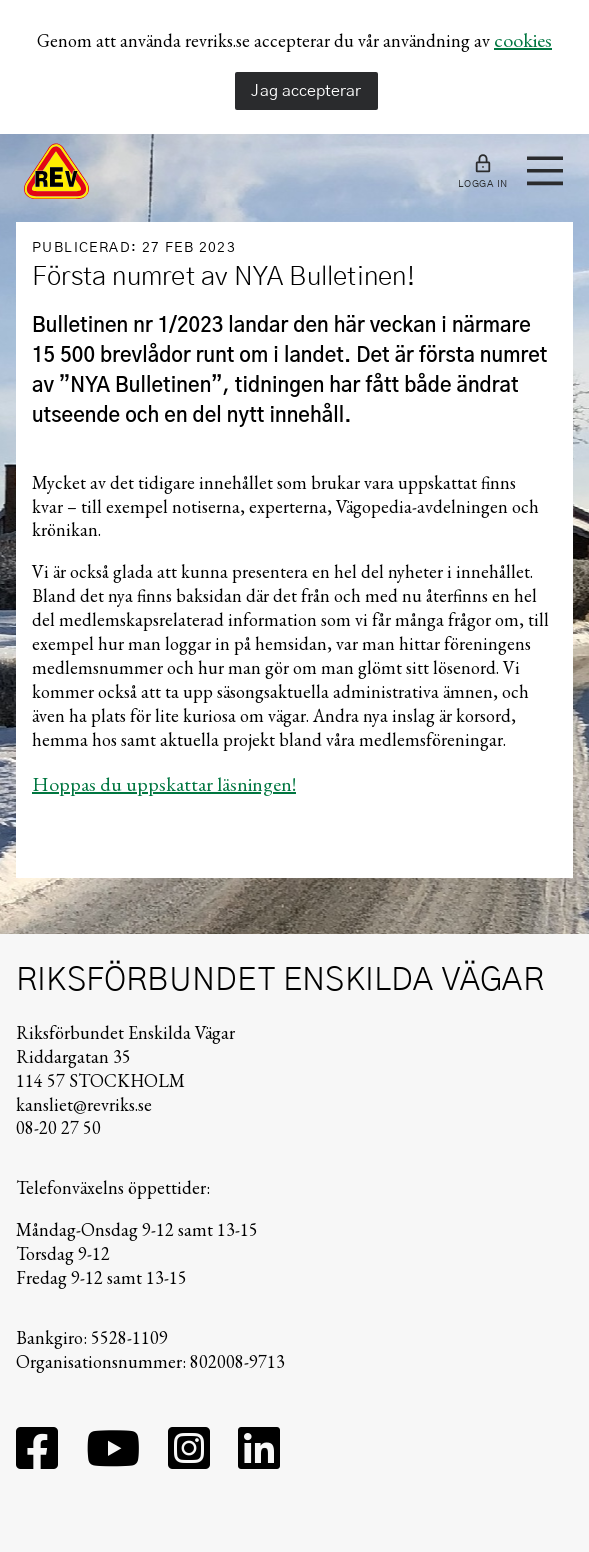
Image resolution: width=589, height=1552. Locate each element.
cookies (523, 40)
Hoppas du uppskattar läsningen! (164, 784)
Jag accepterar (306, 91)
